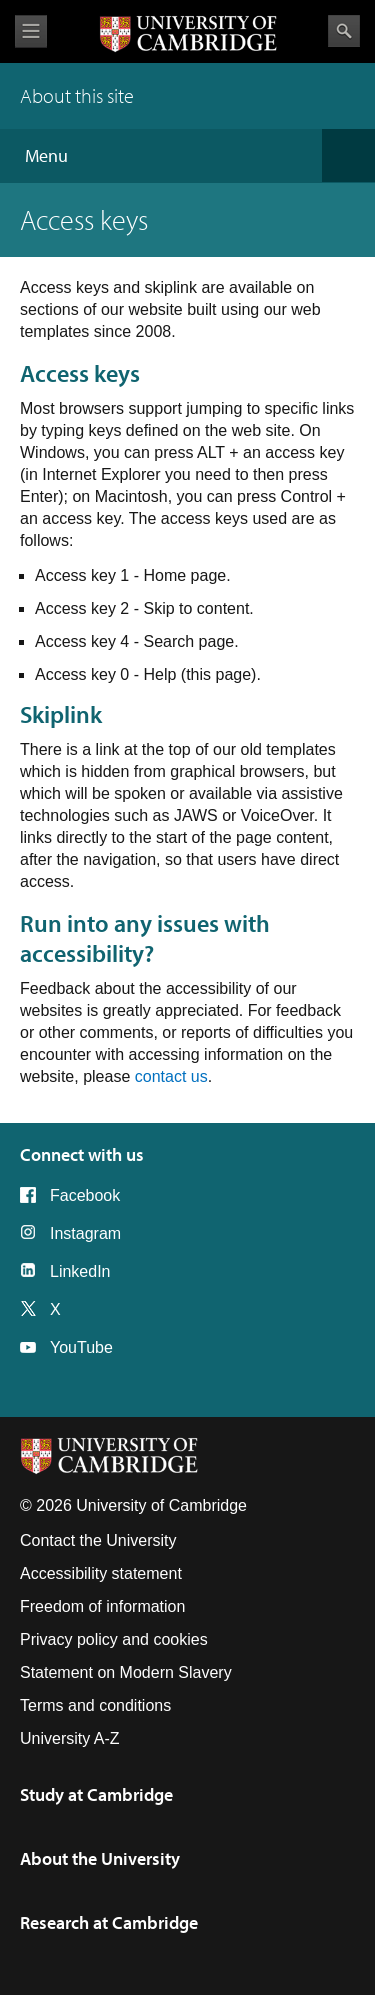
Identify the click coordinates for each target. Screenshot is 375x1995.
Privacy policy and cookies (114, 1639)
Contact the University (98, 1540)
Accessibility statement (101, 1573)
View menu (31, 31)
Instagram (85, 1233)
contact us (171, 1076)
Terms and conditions (95, 1705)
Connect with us (82, 1154)
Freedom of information (102, 1606)
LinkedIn (80, 1271)
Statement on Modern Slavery (126, 1672)
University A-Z (70, 1738)
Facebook (85, 1195)
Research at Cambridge (109, 1922)
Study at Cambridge (96, 1794)
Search (344, 31)
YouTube (81, 1347)
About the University (100, 1858)
